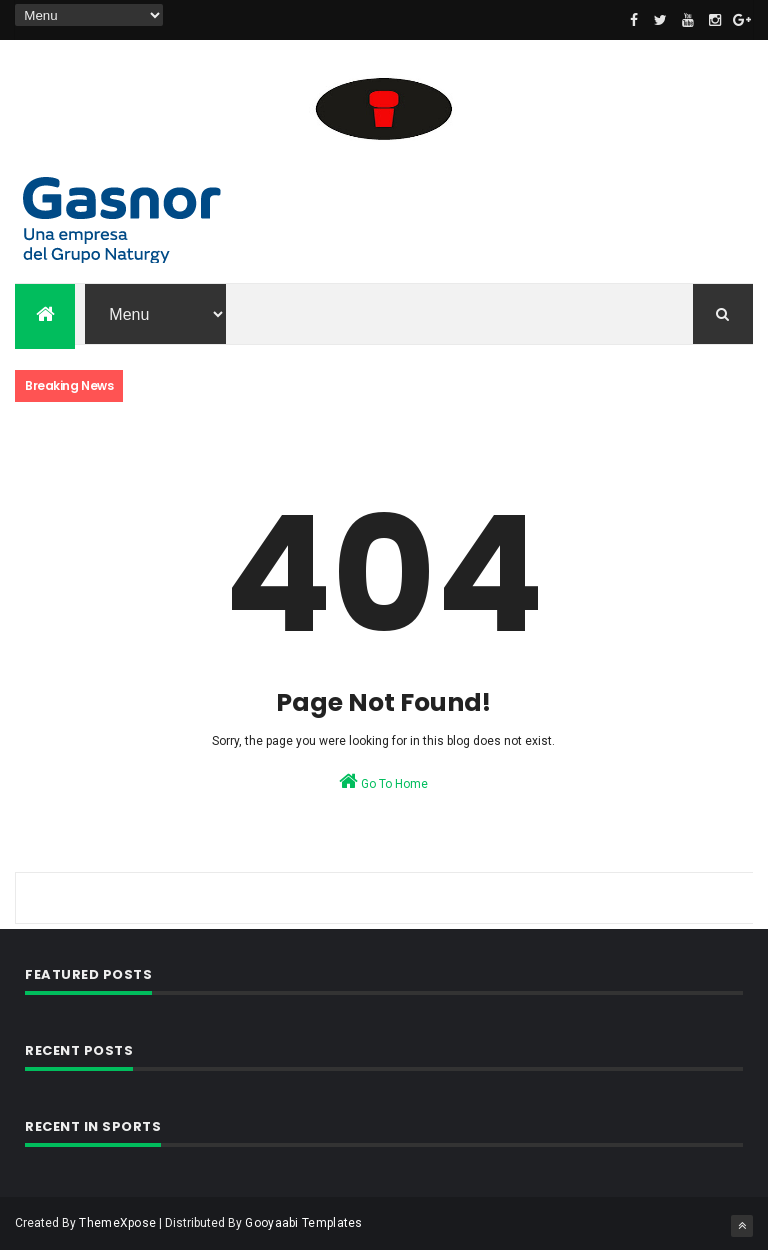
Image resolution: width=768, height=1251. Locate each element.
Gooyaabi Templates (303, 1223)
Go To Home (383, 781)
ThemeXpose (117, 1223)
